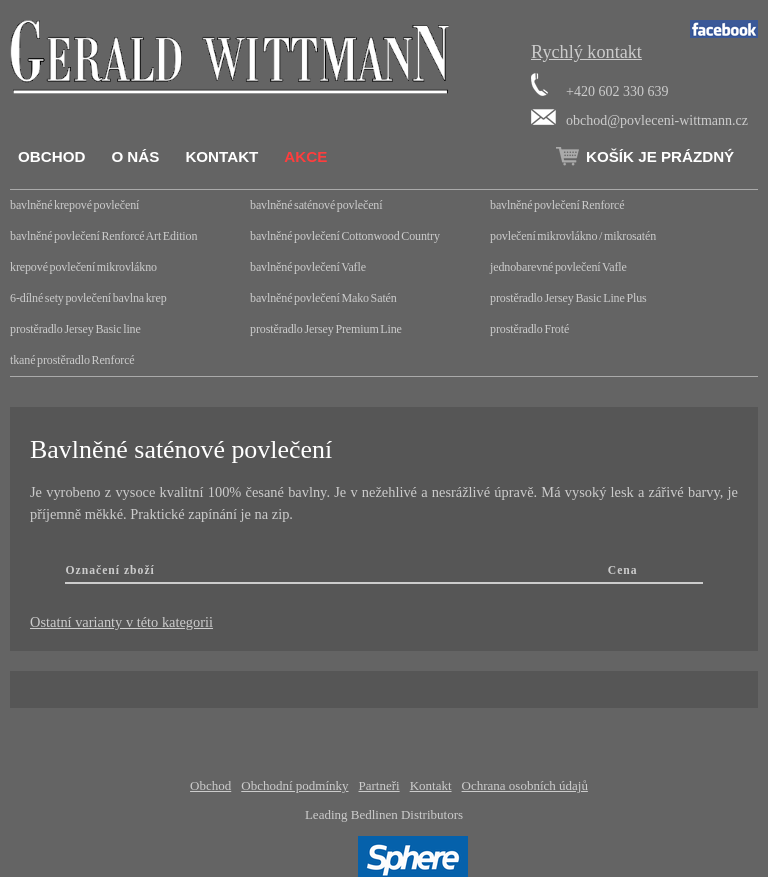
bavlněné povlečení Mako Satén (323, 298)
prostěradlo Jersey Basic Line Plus (568, 298)
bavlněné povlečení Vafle (308, 267)
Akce (305, 156)
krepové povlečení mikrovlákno (83, 267)
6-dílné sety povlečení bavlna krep (88, 298)
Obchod (51, 156)
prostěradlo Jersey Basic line (75, 329)
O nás (135, 156)
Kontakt (221, 156)
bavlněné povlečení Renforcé (557, 205)
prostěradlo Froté (529, 329)
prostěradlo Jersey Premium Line (326, 329)
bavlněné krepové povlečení (74, 205)
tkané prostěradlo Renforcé (72, 360)
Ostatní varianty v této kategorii (121, 622)
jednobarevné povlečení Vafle (558, 267)
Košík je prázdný (660, 156)
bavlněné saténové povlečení (316, 205)
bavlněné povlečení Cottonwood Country (345, 236)
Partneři (379, 785)
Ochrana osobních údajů (525, 785)
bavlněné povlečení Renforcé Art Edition (103, 236)
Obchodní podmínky (294, 785)
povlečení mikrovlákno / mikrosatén (573, 236)
